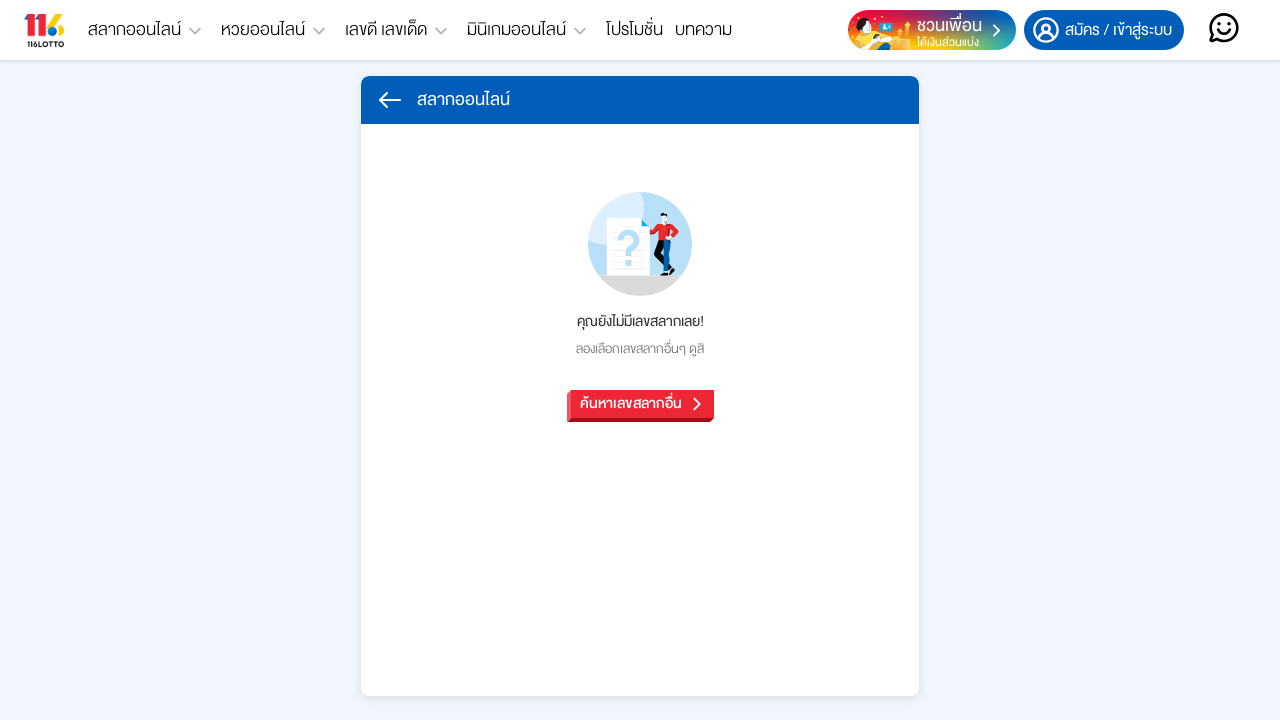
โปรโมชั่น (634, 29)
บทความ (703, 29)
